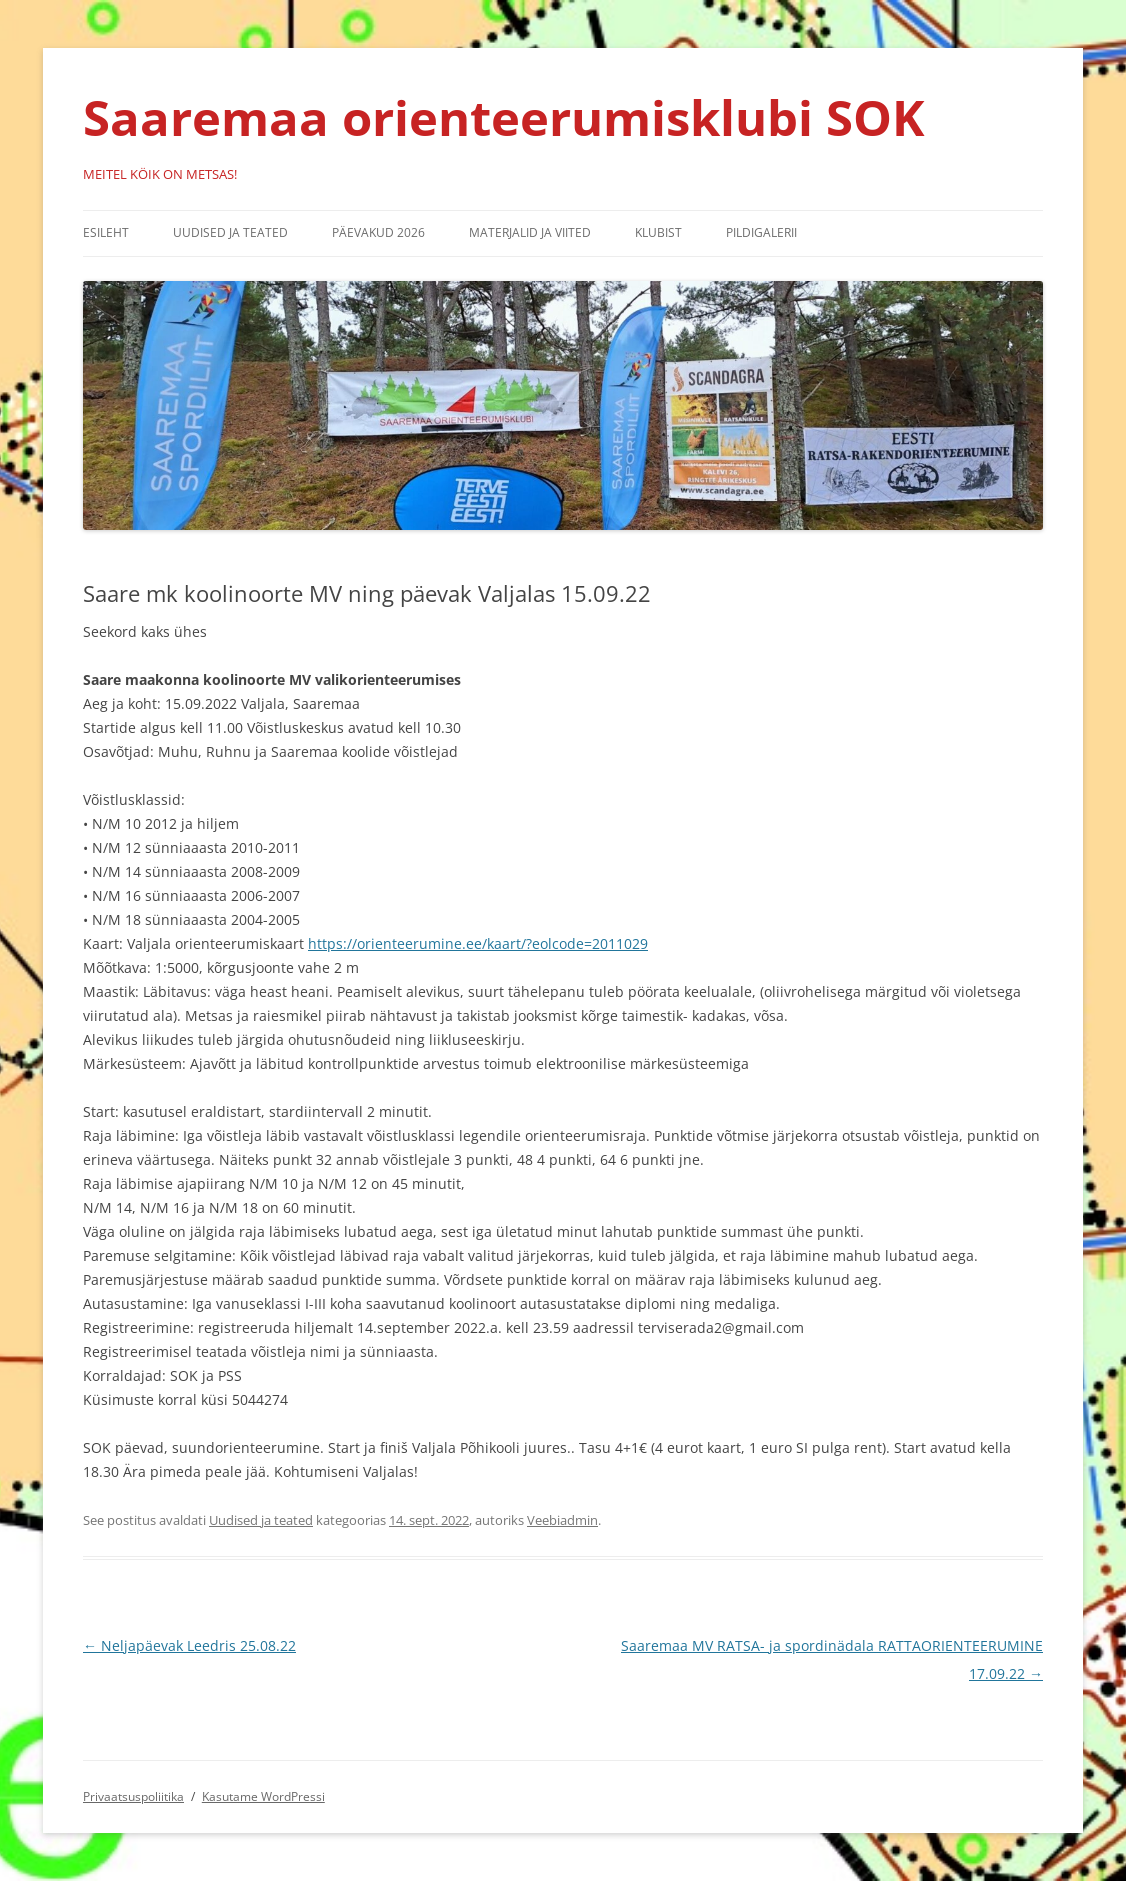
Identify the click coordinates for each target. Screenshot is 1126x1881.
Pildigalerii (761, 232)
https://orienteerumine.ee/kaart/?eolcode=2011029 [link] (478, 943)
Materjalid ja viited (530, 232)
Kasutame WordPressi (263, 1796)
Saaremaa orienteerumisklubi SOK (504, 117)
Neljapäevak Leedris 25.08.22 (189, 1645)
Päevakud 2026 (378, 232)
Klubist (658, 232)
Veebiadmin (562, 1520)
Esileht (106, 232)
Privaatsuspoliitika (133, 1796)
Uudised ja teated (230, 232)
